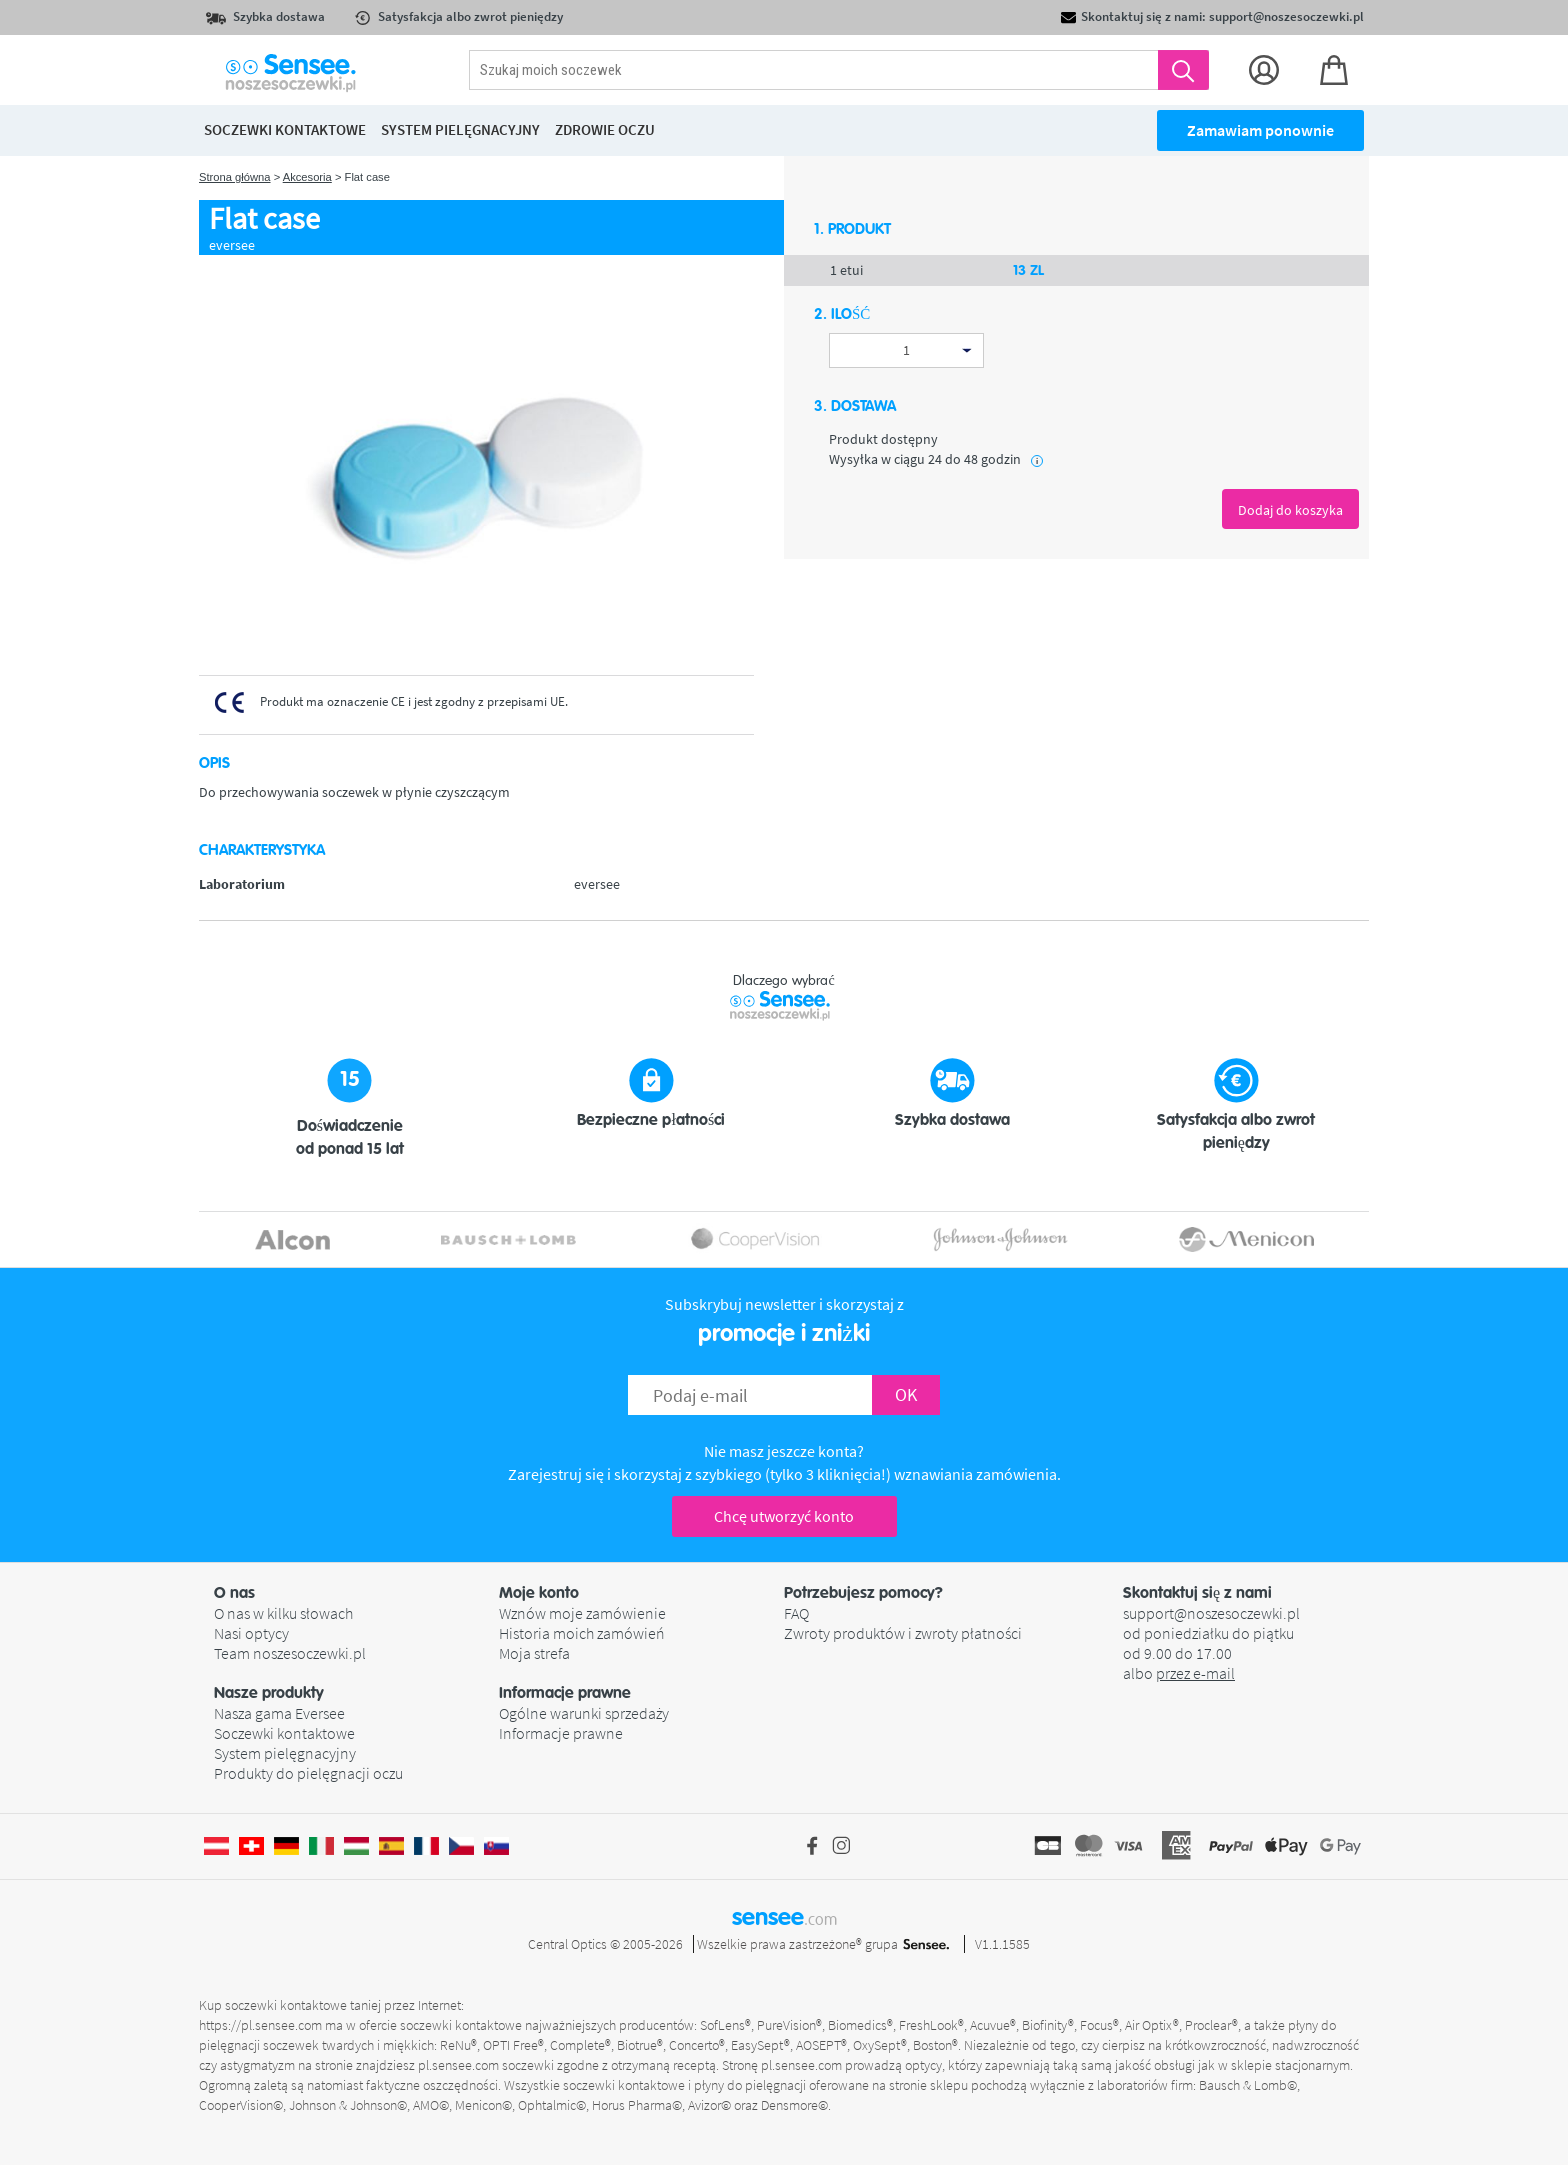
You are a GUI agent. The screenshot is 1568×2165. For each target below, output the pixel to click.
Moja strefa (534, 1653)
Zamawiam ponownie (1260, 130)
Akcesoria (307, 177)
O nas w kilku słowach (283, 1613)
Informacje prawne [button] (565, 1693)
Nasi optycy (251, 1633)
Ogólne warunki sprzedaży (584, 1713)
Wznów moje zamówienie (582, 1613)
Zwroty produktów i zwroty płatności (903, 1633)
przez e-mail (1195, 1673)
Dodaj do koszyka (1290, 510)
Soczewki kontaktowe (284, 1733)
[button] (356, 1593)
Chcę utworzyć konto (784, 1516)
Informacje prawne (561, 1733)
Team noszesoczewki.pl (290, 1653)
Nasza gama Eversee (279, 1713)
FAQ (796, 1613)
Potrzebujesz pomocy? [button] (863, 1593)
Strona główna (235, 177)
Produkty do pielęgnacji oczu (308, 1773)
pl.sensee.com (458, 2065)
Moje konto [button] (539, 1593)
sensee (784, 1917)
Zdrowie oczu (605, 129)
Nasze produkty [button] (269, 1693)
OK (906, 1394)
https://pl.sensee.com (260, 2025)
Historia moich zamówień (582, 1633)
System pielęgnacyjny (285, 1753)
